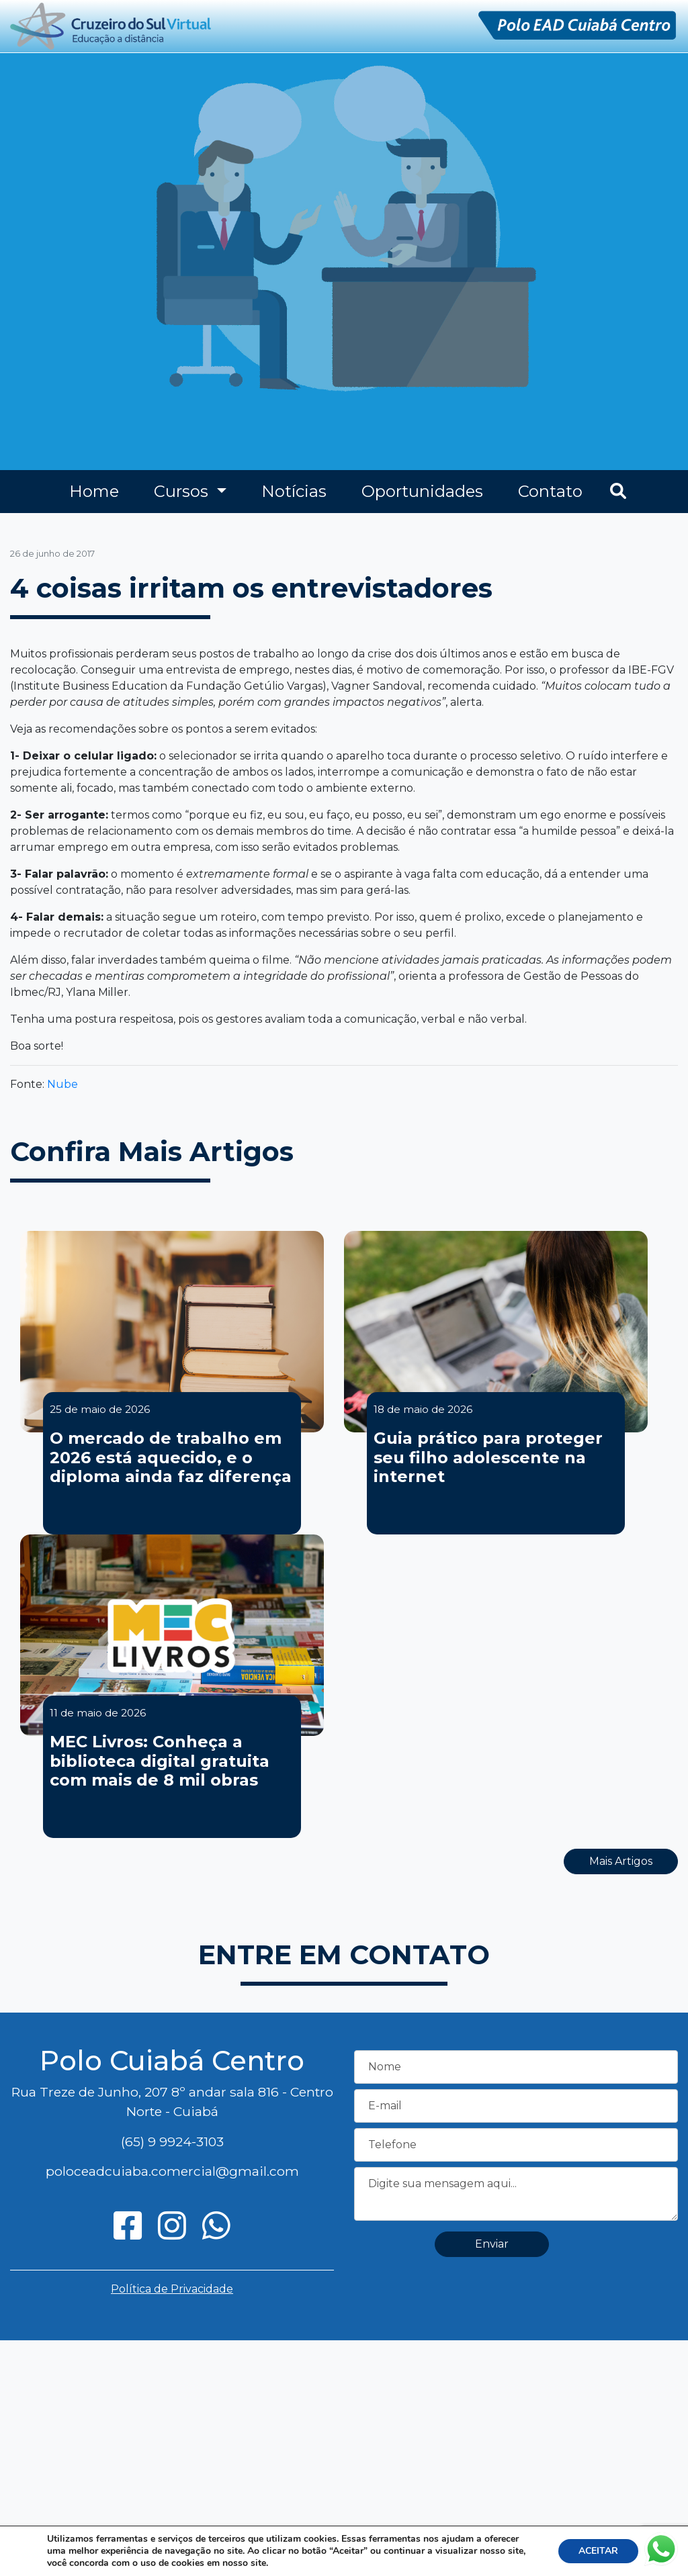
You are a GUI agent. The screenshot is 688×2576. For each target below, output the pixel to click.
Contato (550, 491)
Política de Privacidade (172, 2289)
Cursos (183, 491)
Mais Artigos (620, 1861)
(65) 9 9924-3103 (172, 2141)
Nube (62, 1084)
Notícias (294, 491)
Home (94, 491)
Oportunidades (422, 491)
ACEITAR (598, 2550)
